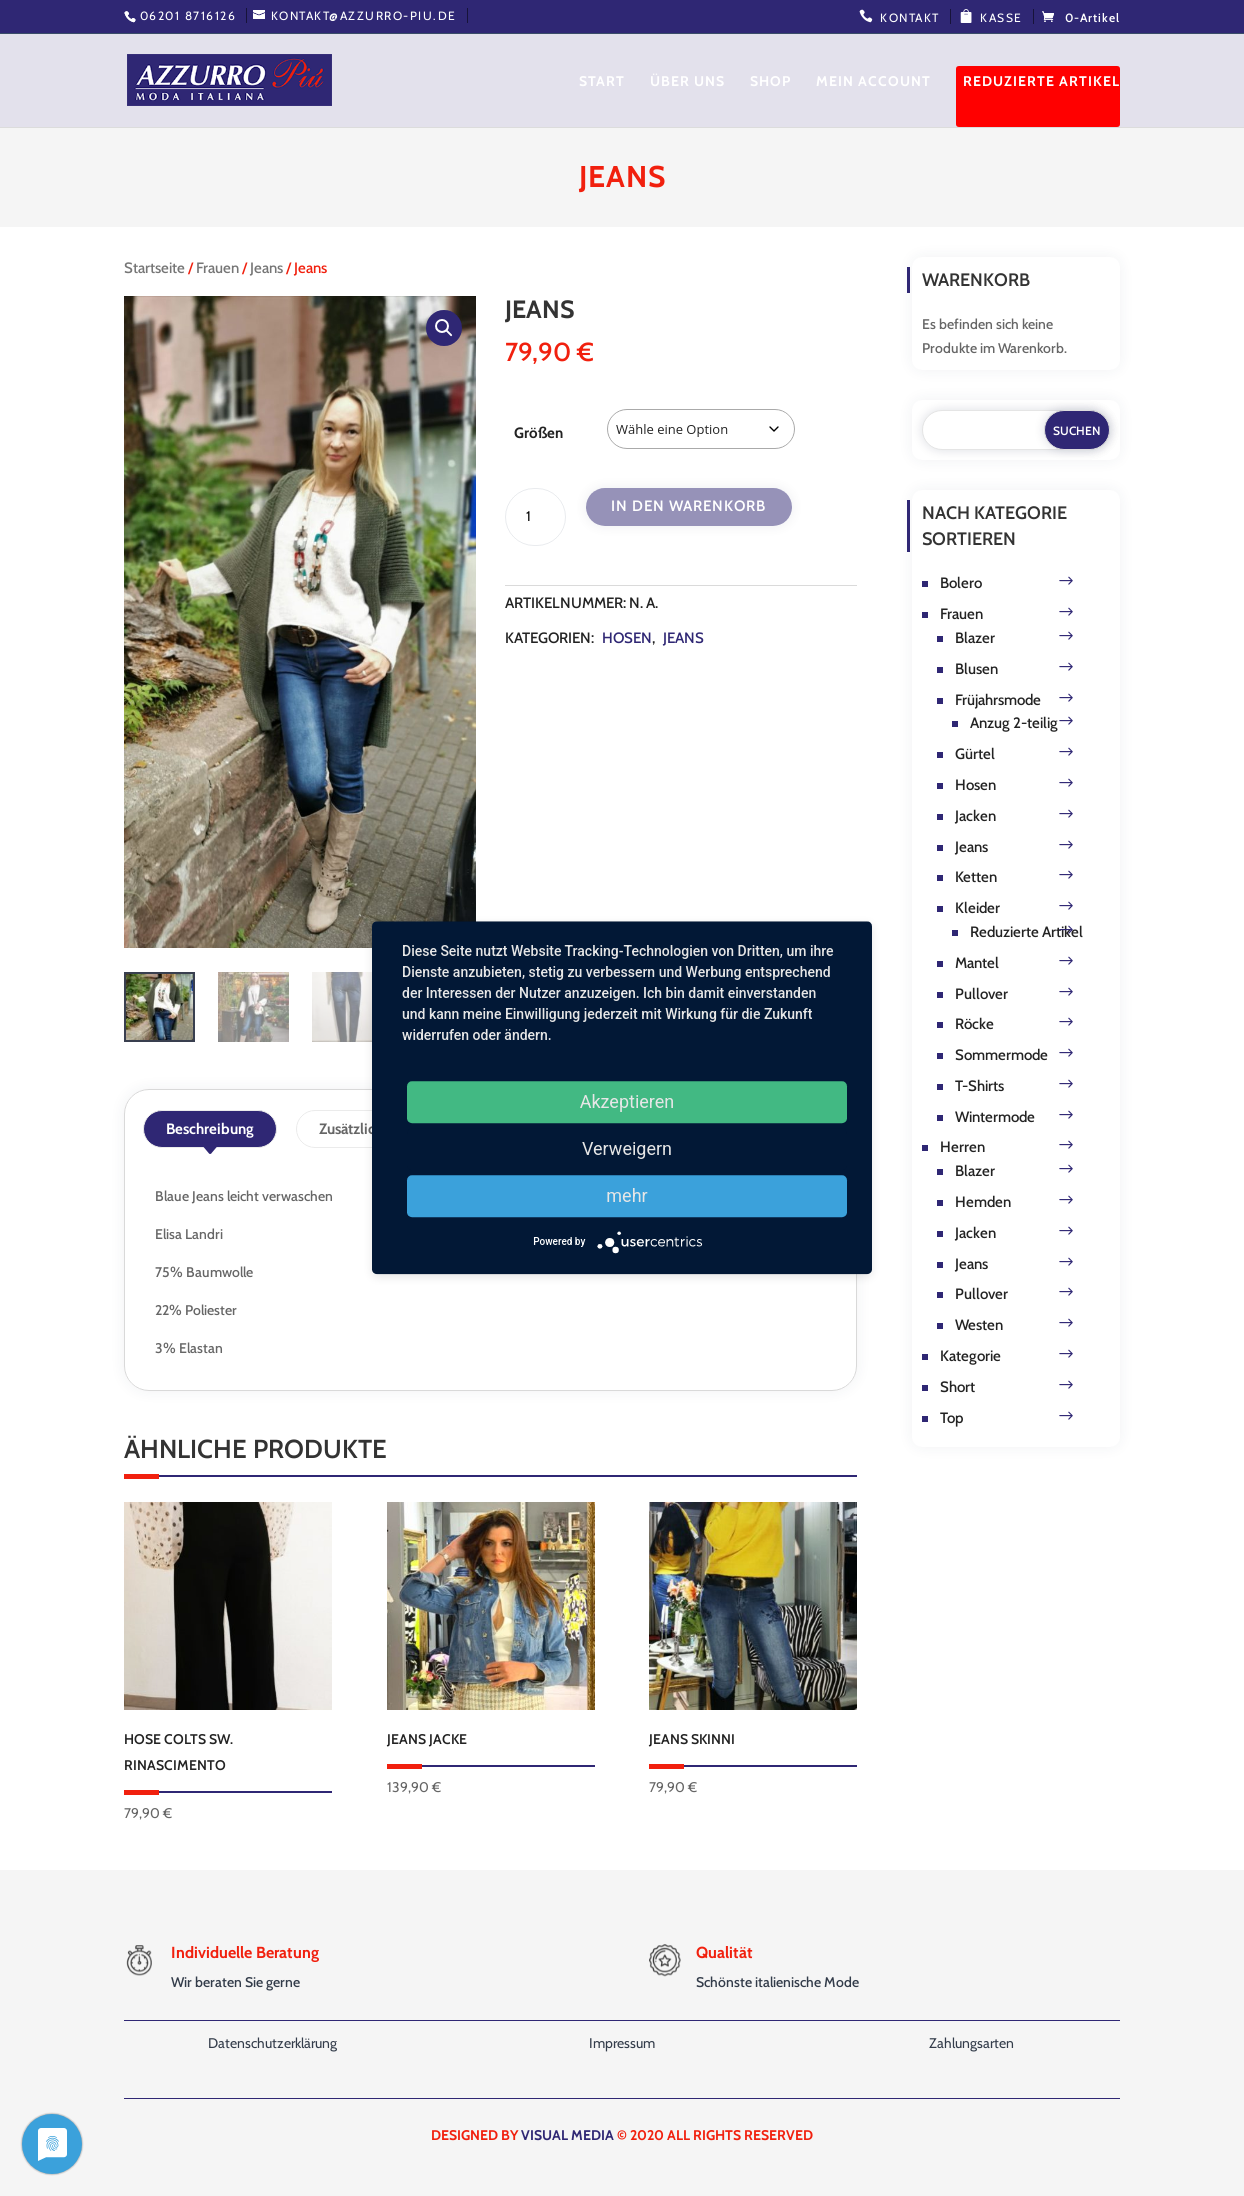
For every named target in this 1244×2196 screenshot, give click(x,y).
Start (602, 82)
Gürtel (975, 754)
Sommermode (1001, 1055)
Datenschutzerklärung (272, 2043)
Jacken (975, 816)
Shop (770, 82)
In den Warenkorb (688, 506)
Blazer (975, 638)
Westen (979, 1325)
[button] (444, 328)
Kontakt (910, 17)
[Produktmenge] (535, 517)
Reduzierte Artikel (1041, 82)
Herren (962, 1147)
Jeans (266, 268)
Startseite (154, 268)
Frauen (217, 268)
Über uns (687, 82)
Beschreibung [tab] (210, 1129)
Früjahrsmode (998, 700)
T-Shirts (979, 1086)
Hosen (627, 638)
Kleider (977, 908)
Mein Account (873, 82)
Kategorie (970, 1356)
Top (951, 1418)
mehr (626, 1195)
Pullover (981, 994)
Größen (538, 433)
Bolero (961, 583)
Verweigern (627, 1148)
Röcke (974, 1024)
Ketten (976, 877)
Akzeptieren (627, 1101)
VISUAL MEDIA (567, 2135)
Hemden (983, 1202)
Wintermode (995, 1117)
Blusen (976, 669)
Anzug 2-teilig (1014, 723)
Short (957, 1387)
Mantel (977, 963)
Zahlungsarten (971, 2043)
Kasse (1001, 17)
